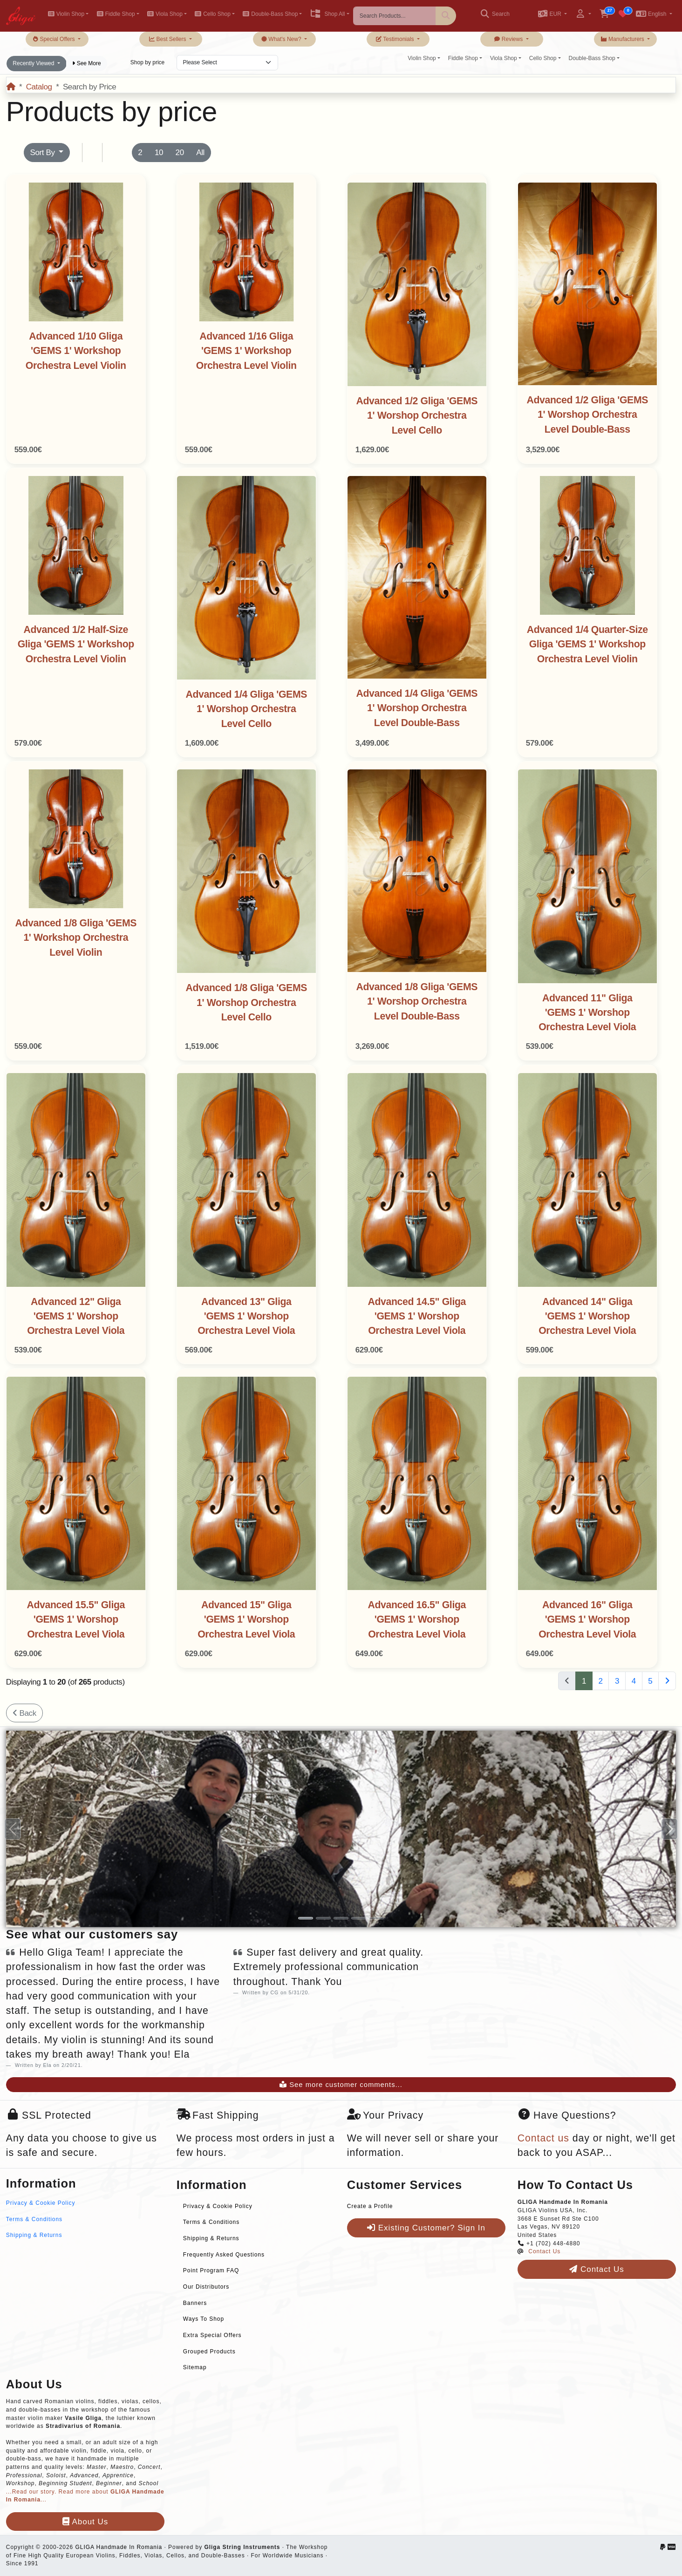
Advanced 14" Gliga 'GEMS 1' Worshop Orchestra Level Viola (587, 1316)
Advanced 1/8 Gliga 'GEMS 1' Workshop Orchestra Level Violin (75, 938)
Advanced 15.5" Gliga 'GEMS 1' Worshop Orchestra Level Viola (76, 1619)
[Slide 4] (358, 1918)
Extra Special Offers (212, 2335)
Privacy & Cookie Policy (40, 2203)
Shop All (327, 14)
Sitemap (195, 2367)
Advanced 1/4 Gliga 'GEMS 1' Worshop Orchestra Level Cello (246, 709)
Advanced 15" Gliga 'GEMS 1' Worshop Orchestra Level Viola (246, 1619)
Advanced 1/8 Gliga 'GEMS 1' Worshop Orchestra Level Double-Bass (416, 1001)
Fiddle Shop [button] (115, 14)
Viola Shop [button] (165, 14)
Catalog (39, 86)
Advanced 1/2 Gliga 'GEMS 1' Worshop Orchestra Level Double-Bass (587, 414)
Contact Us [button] (596, 2269)
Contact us (543, 2138)
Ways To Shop (203, 2319)
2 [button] (140, 152)
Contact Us (544, 2251)
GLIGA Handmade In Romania (118, 2547)
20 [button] (180, 152)
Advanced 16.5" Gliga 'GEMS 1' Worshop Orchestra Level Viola (417, 1619)
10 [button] (159, 152)
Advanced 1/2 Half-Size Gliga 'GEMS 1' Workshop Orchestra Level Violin (76, 644)
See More (86, 63)
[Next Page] (667, 1681)
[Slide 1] (305, 1918)
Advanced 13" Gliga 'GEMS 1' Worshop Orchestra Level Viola (246, 1316)
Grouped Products (209, 2351)
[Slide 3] (341, 1918)
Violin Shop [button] (66, 14)
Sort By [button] (43, 152)
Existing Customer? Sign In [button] (426, 2227)
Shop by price (147, 62)
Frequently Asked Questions (224, 2254)
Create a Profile (370, 2206)
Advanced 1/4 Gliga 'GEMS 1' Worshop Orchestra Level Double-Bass (416, 708)
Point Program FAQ (211, 2270)
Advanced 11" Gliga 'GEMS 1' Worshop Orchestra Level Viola (587, 1012)
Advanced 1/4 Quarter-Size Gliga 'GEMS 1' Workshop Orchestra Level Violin (587, 644)
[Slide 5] (376, 1918)
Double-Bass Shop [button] (270, 14)
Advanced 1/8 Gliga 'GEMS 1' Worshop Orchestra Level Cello (246, 1002)
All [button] (200, 152)
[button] (552, 15)
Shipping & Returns (34, 2235)
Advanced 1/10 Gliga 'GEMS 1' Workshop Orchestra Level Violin (76, 351)
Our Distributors (206, 2287)
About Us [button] (85, 2521)
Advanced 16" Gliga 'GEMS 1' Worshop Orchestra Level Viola (587, 1619)
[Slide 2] (323, 1918)
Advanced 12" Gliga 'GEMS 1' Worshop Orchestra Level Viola (75, 1316)
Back (24, 1713)
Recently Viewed (34, 63)
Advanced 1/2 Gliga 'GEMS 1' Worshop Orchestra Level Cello (416, 415)
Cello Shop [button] (213, 14)
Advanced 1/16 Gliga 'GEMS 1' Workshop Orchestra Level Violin (246, 351)
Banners (195, 2303)
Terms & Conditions (34, 2219)
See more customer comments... (341, 2084)
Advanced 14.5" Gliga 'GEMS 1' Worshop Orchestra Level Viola (417, 1316)
